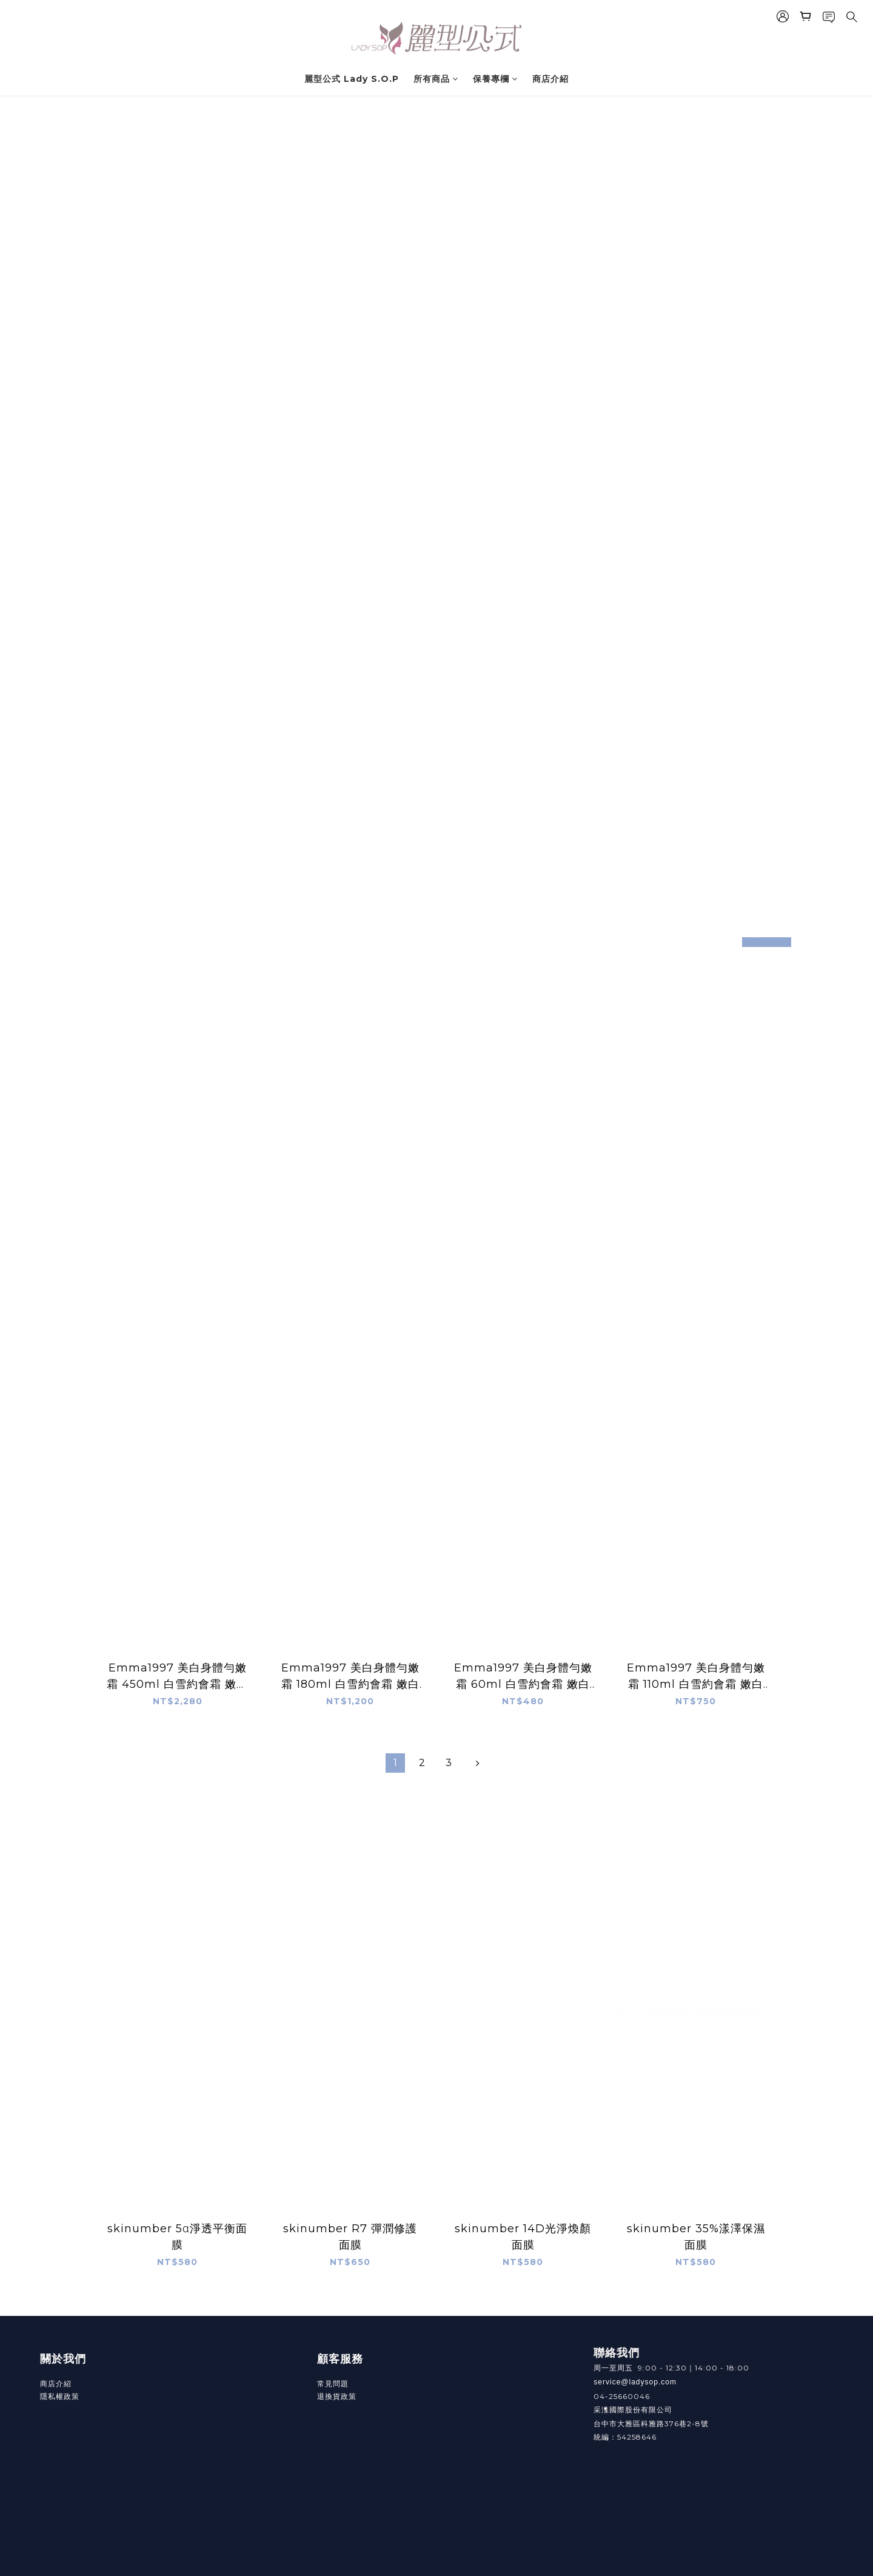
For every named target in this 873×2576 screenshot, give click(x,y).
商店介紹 (550, 78)
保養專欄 (495, 78)
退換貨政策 (336, 2396)
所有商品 (435, 78)
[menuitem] (395, 1763)
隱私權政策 (59, 2396)
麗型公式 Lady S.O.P (351, 78)
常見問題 (333, 2383)
